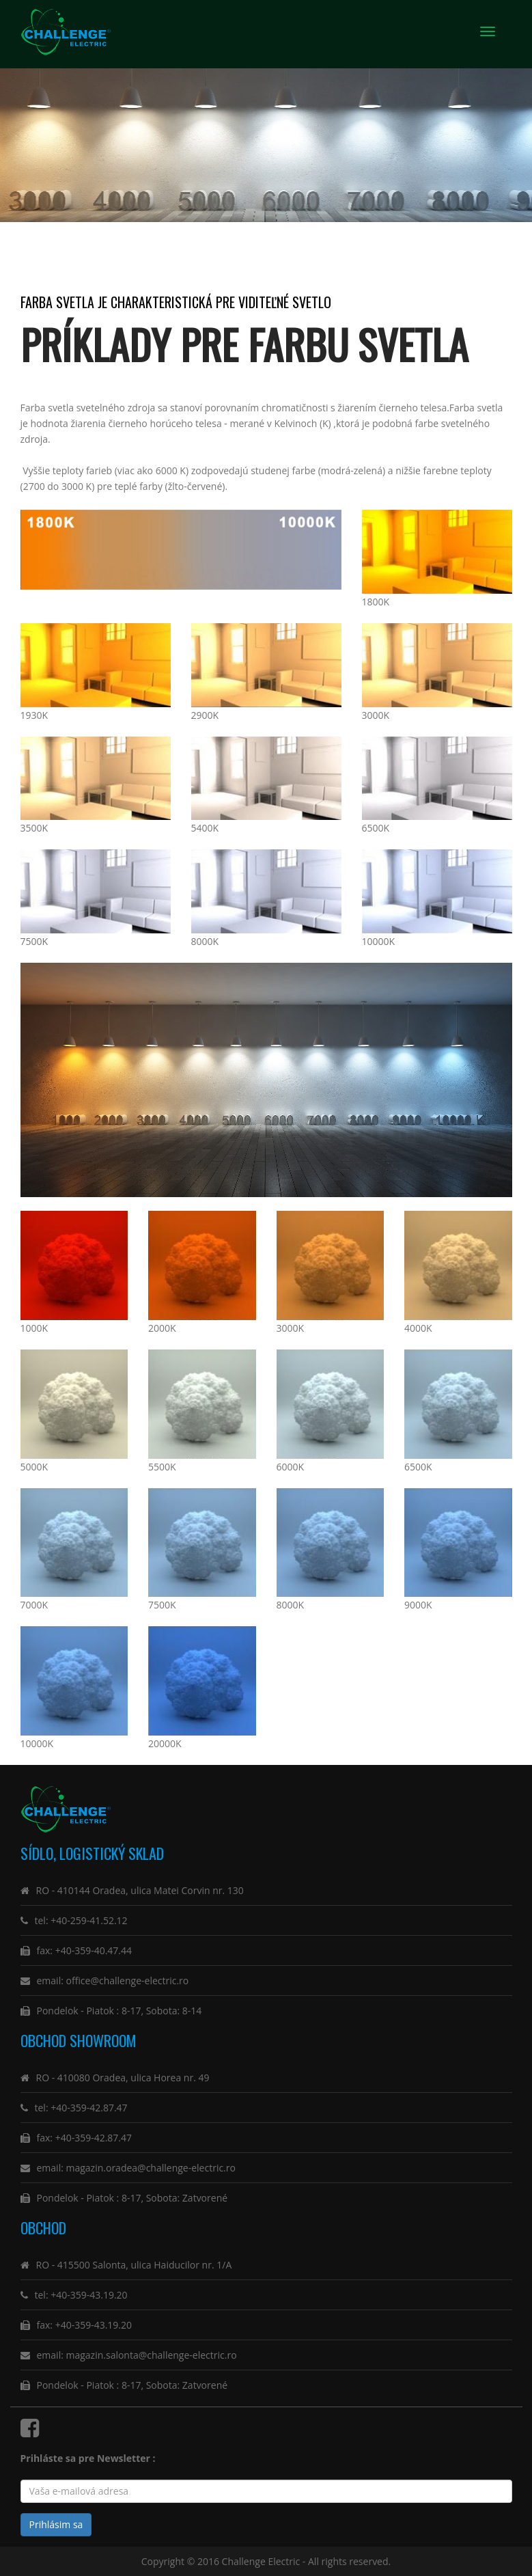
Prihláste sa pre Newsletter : (90, 2458)
